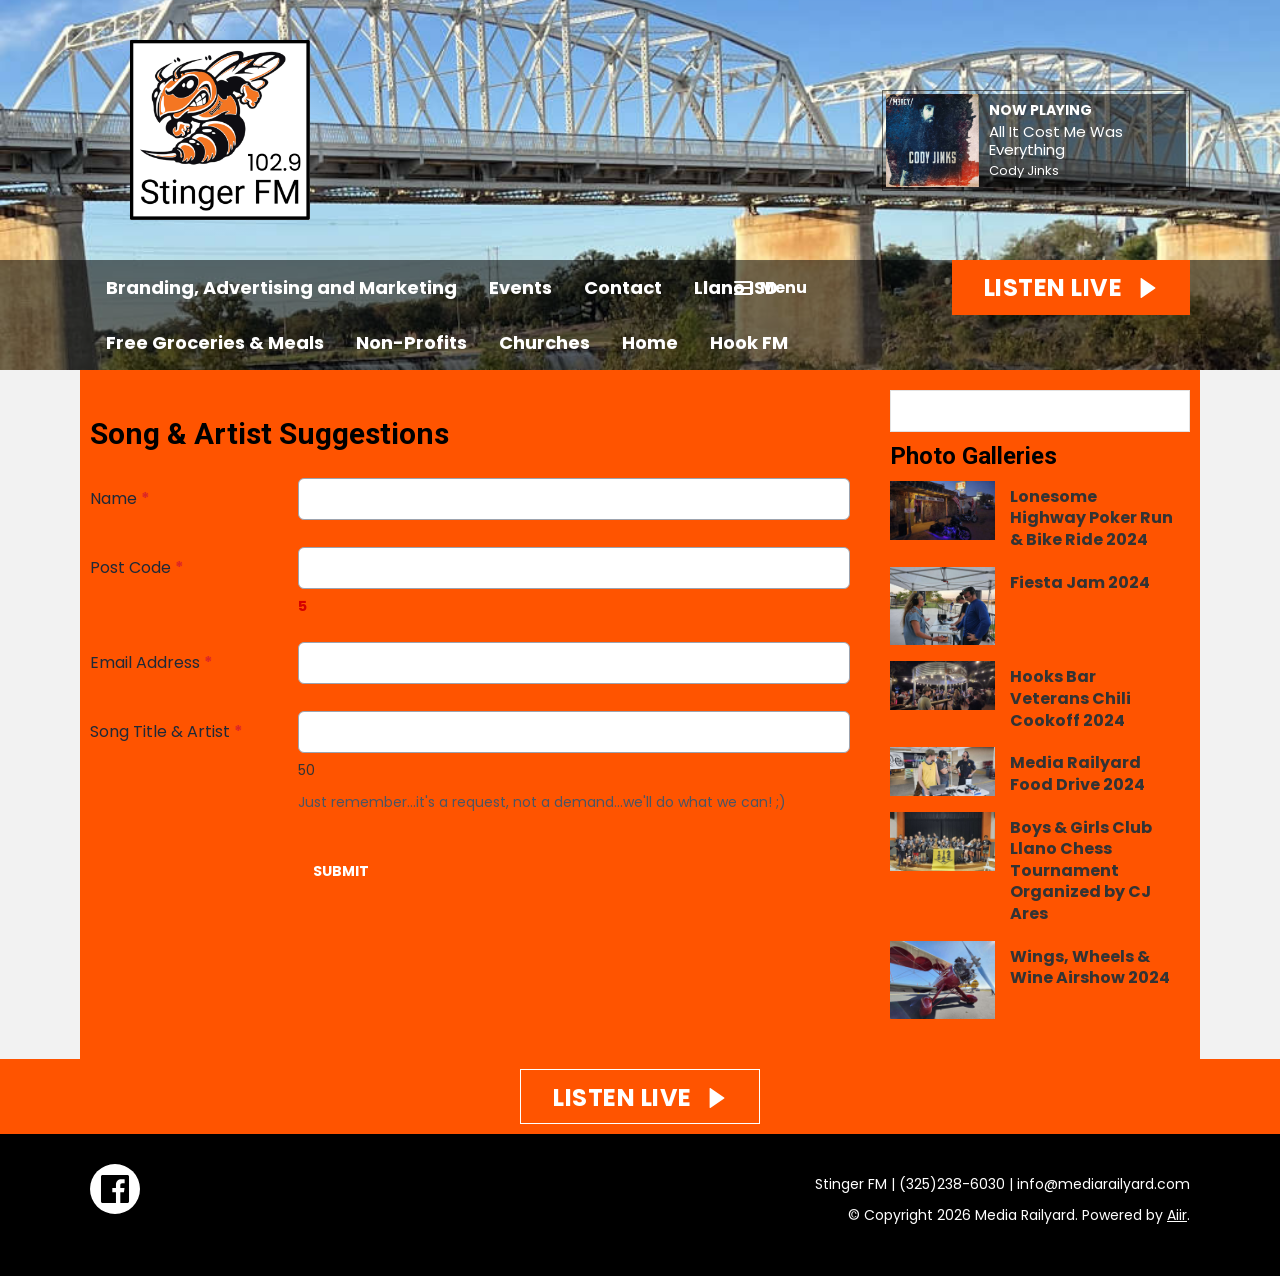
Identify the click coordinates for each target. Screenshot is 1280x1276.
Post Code (137, 567)
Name (120, 498)
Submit (341, 871)
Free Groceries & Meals (215, 342)
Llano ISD (736, 287)
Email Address (151, 662)
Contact (623, 287)
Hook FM (749, 342)
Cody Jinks (1024, 170)
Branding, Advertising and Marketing (281, 287)
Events (520, 287)
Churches (544, 342)
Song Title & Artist (166, 731)
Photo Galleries (973, 456)
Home (650, 342)
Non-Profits (411, 342)
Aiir (1177, 1215)
